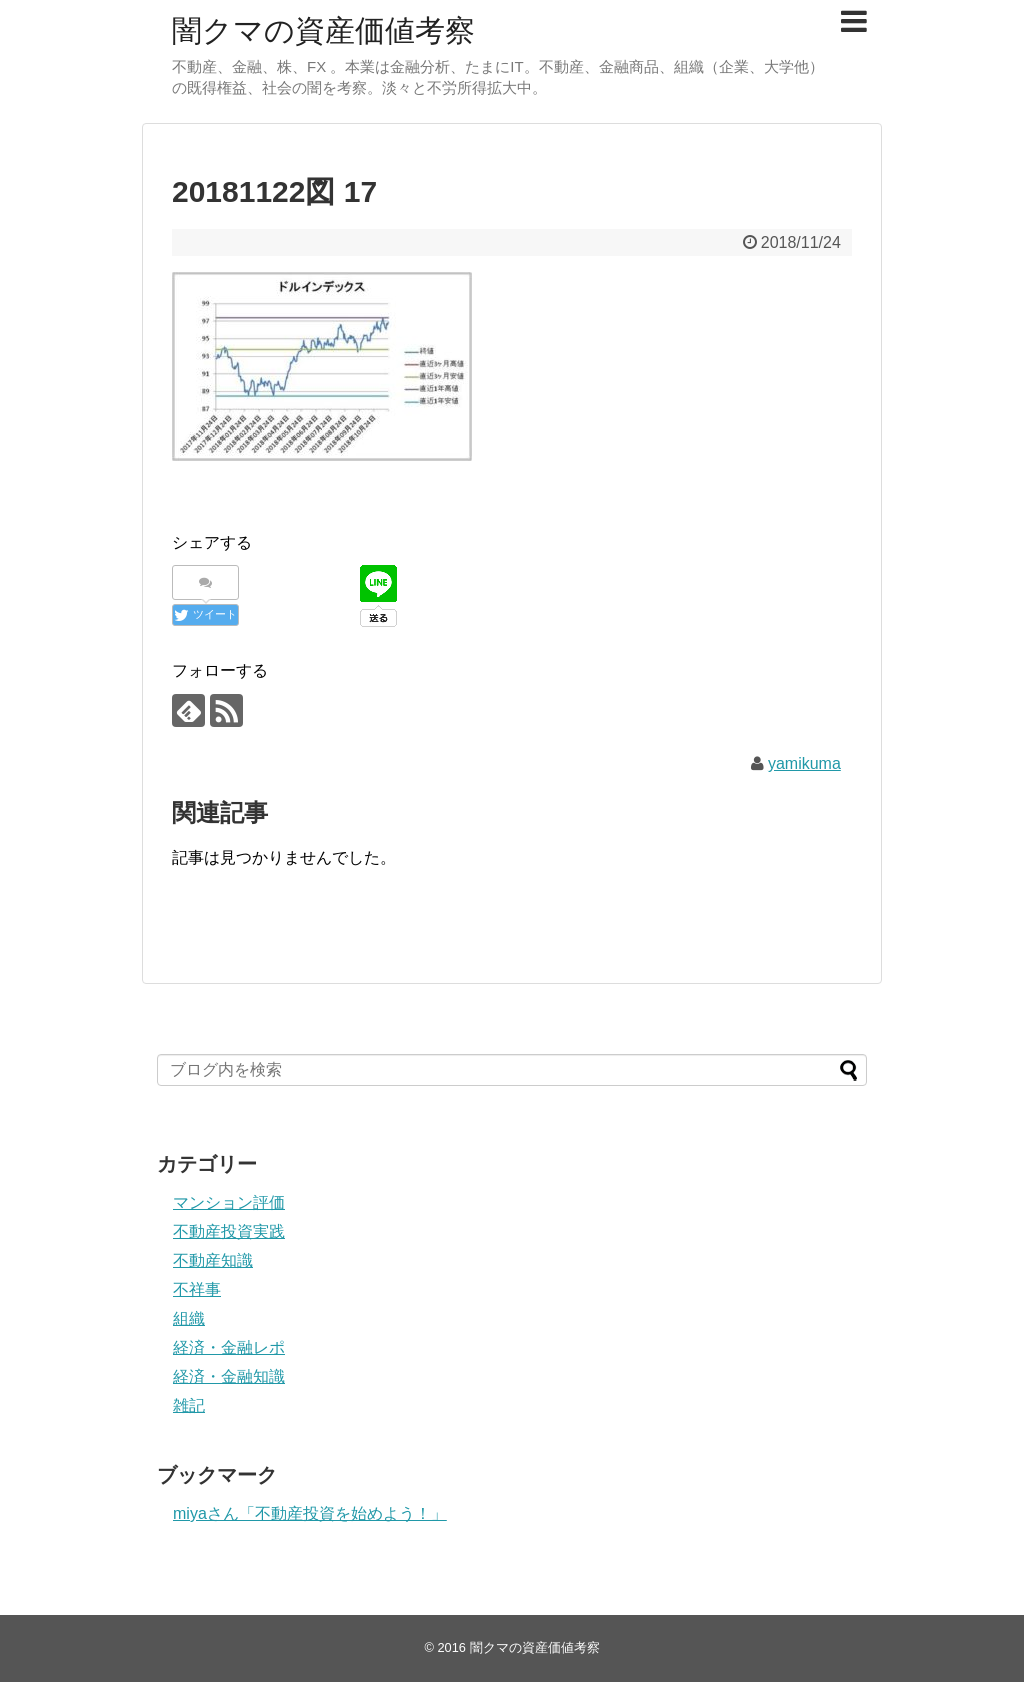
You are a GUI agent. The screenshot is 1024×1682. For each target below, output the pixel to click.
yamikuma (804, 763)
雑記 (189, 1405)
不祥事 (197, 1289)
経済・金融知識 (229, 1376)
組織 (189, 1318)
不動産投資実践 (229, 1231)
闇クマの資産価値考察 (323, 30)
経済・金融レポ (229, 1347)
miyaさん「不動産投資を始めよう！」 (310, 1513)
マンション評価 (229, 1202)
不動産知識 (213, 1260)
